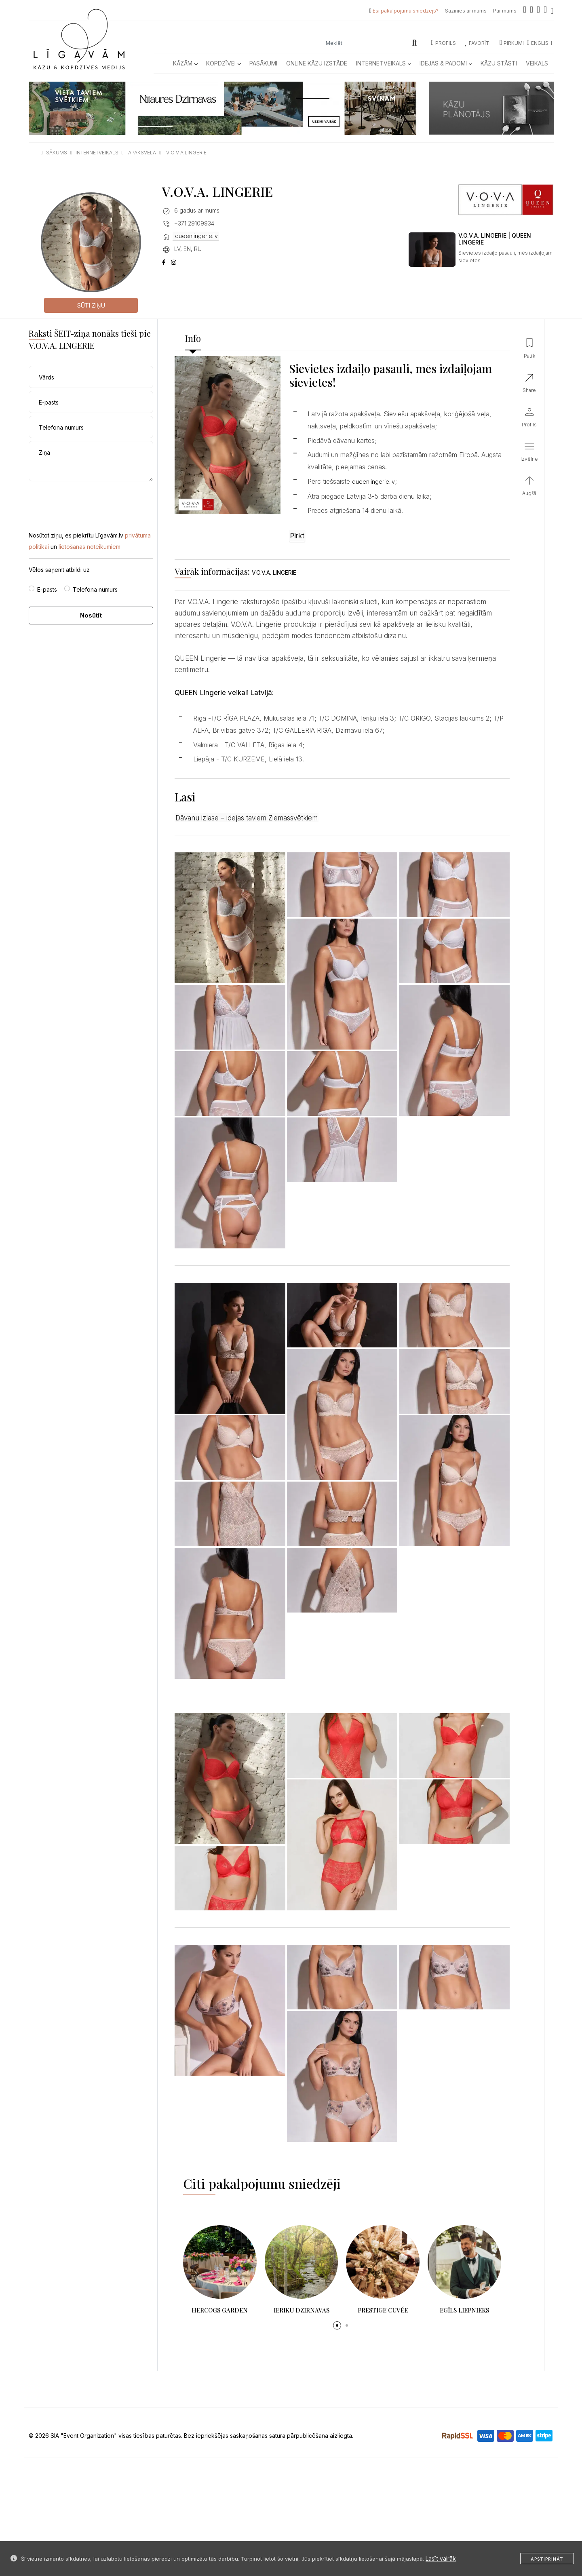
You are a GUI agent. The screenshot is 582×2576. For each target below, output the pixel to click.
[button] (337, 2325)
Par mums (505, 11)
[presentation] (90, 500)
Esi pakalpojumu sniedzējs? (406, 11)
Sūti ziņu (91, 305)
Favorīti (478, 43)
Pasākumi (263, 63)
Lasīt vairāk (441, 2558)
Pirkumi (512, 43)
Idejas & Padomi (446, 63)
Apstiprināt (547, 2559)
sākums (56, 153)
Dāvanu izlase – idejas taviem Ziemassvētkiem (246, 818)
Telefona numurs (95, 589)
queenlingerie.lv (195, 235)
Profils (443, 43)
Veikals (537, 63)
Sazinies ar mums (466, 11)
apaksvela (142, 153)
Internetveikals (383, 63)
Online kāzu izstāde (316, 63)
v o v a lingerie (186, 153)
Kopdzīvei (223, 63)
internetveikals (97, 153)
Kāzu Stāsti (499, 63)
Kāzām (185, 63)
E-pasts (47, 589)
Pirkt (297, 536)
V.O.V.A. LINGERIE (274, 572)
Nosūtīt (91, 615)
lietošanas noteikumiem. (90, 546)
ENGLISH (539, 43)
